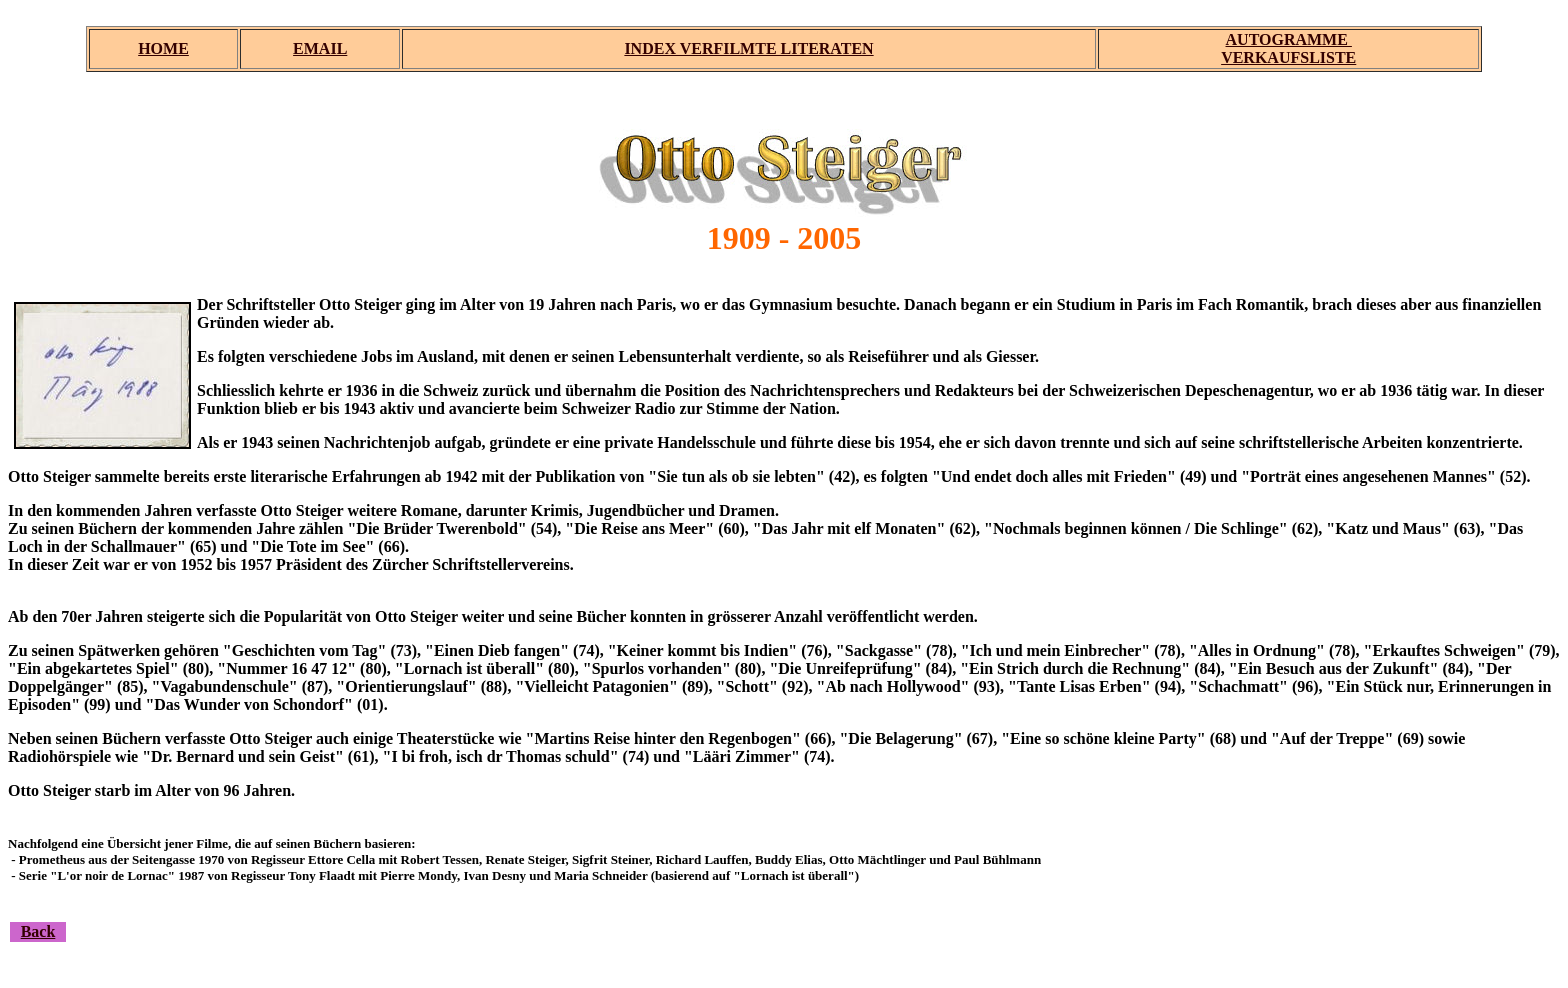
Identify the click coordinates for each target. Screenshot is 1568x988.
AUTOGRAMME (1289, 39)
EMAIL (320, 48)
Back (38, 931)
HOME (163, 48)
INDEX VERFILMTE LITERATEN (748, 48)
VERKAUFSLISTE (1288, 57)
